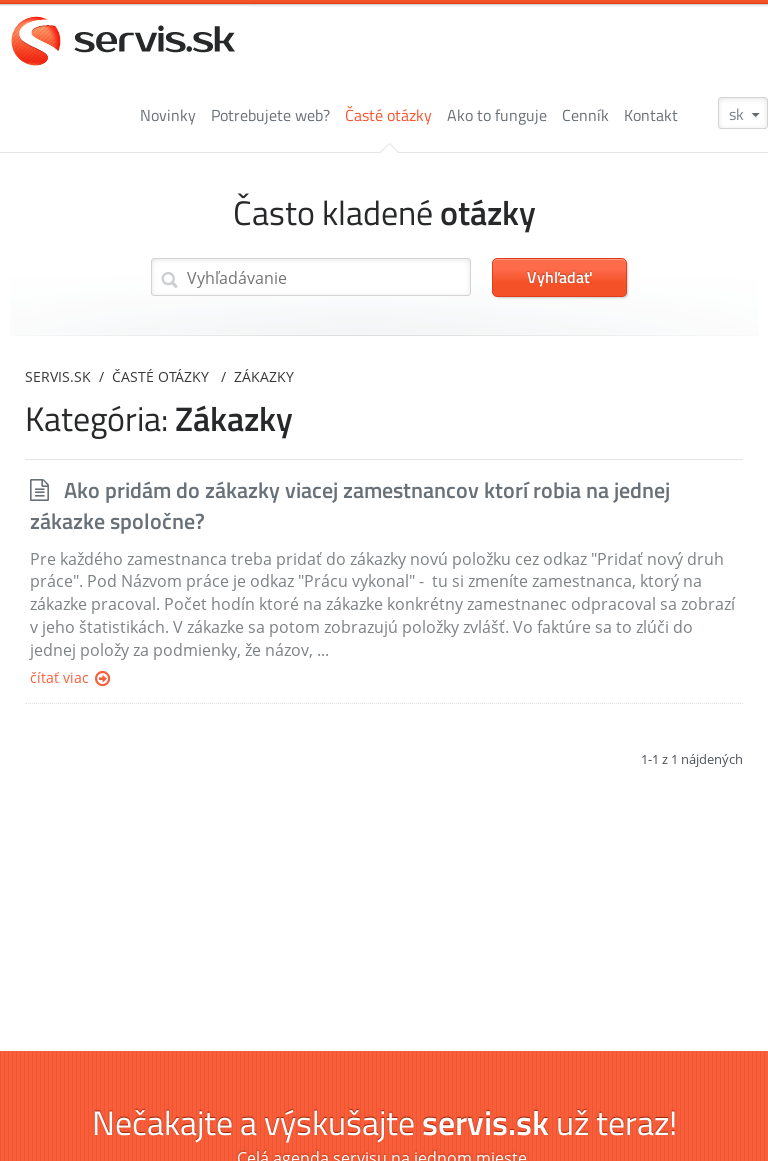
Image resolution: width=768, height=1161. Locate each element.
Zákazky (264, 376)
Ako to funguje (497, 115)
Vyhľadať (559, 277)
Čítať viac (70, 678)
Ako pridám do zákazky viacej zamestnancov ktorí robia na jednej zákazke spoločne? (350, 505)
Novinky (168, 115)
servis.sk (58, 376)
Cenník (585, 115)
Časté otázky (388, 115)
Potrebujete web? (270, 115)
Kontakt (651, 115)
